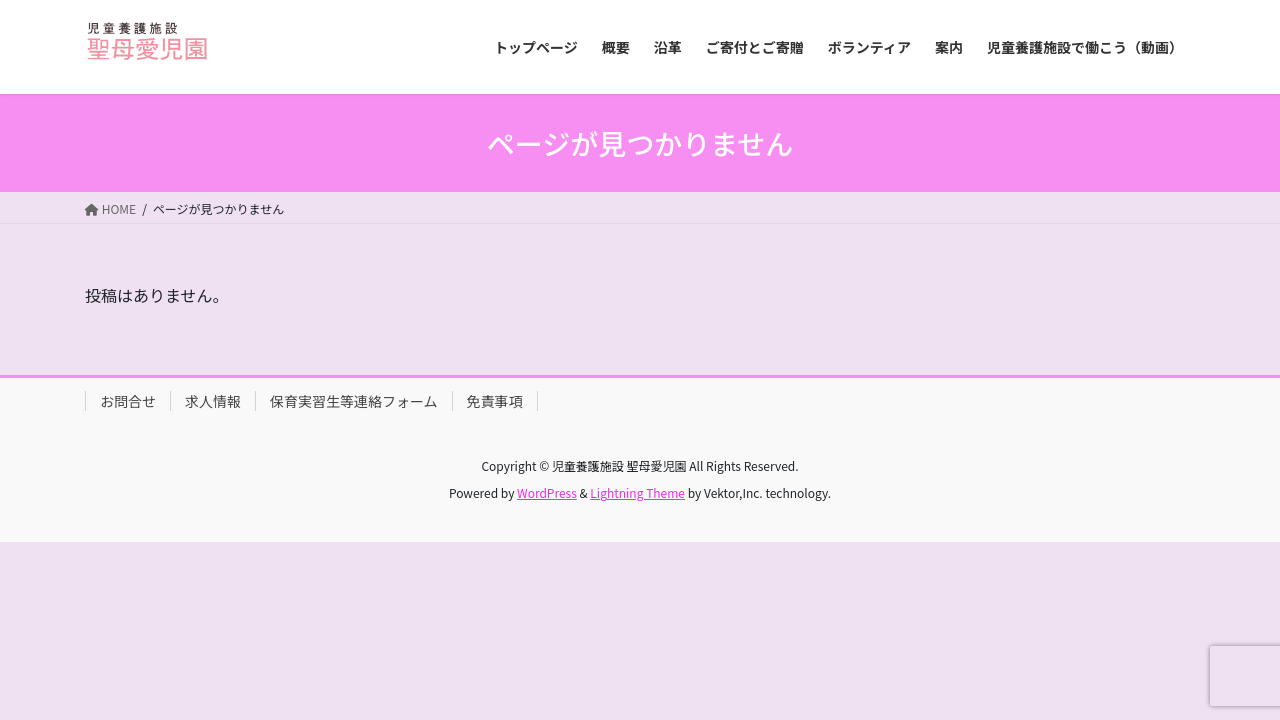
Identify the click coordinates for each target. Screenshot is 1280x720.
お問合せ (128, 401)
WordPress (547, 492)
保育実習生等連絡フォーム (354, 401)
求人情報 (213, 401)
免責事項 (495, 401)
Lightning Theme (637, 492)
